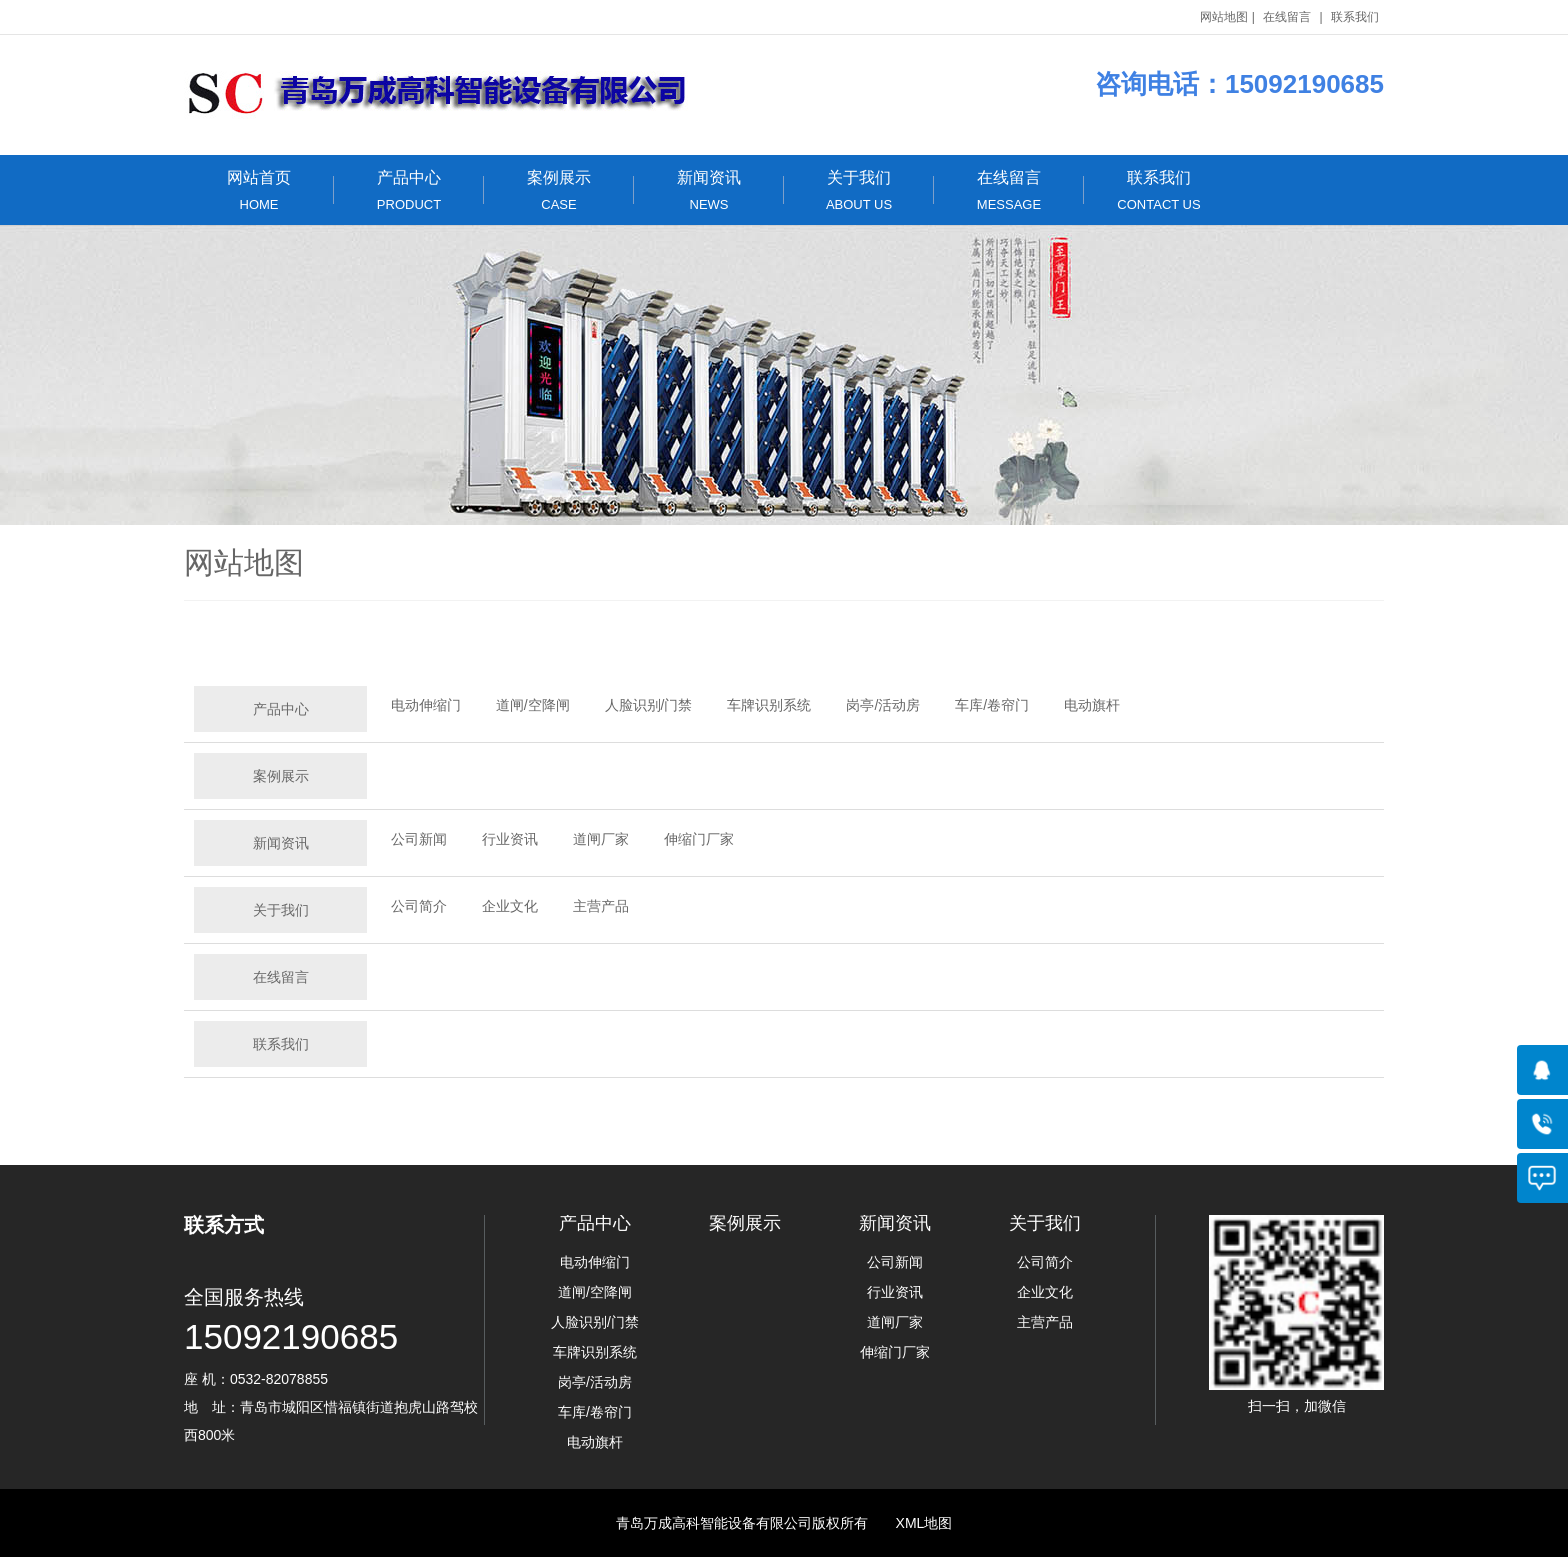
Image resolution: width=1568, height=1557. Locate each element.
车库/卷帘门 (992, 705)
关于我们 (859, 190)
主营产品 (601, 906)
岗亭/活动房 (883, 705)
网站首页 (259, 190)
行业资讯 (510, 839)
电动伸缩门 (426, 705)
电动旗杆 (1092, 705)
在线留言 (1287, 17)
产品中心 (409, 190)
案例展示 (559, 190)
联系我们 (1355, 17)
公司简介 (419, 906)
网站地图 (1224, 17)
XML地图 (924, 1523)
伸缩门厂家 (699, 839)
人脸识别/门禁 (649, 705)
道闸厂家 (601, 839)
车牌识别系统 (769, 705)
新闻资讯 (709, 190)
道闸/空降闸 (533, 705)
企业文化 (510, 906)
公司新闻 (419, 839)
